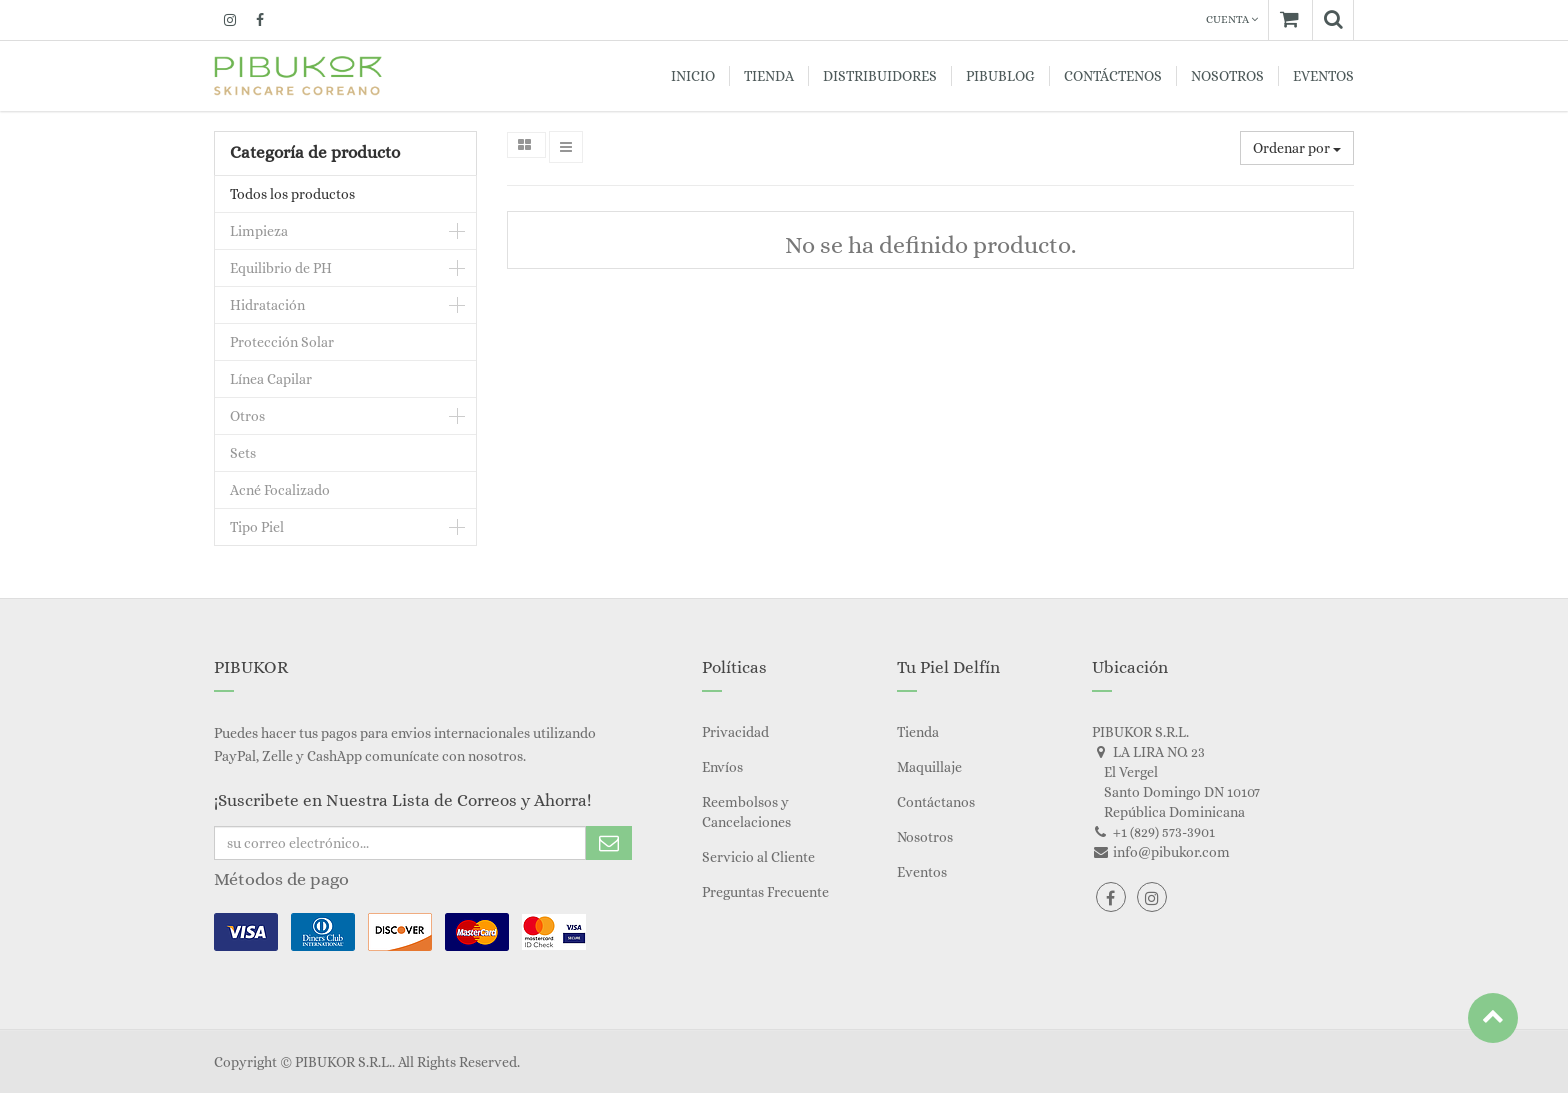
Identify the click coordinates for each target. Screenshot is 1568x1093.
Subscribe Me (609, 843)
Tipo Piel (257, 527)
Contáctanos (936, 802)
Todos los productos (292, 194)
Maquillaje (929, 767)
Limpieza (259, 231)
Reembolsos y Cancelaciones (746, 812)
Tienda (918, 732)
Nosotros (925, 837)
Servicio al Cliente (758, 857)
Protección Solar (282, 342)
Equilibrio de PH (281, 268)
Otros (247, 416)
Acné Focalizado (280, 490)
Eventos (922, 872)
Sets (243, 453)
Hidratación (267, 305)
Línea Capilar (271, 379)
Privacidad (735, 732)
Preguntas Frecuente (765, 892)
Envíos (722, 767)
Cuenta (1232, 19)
